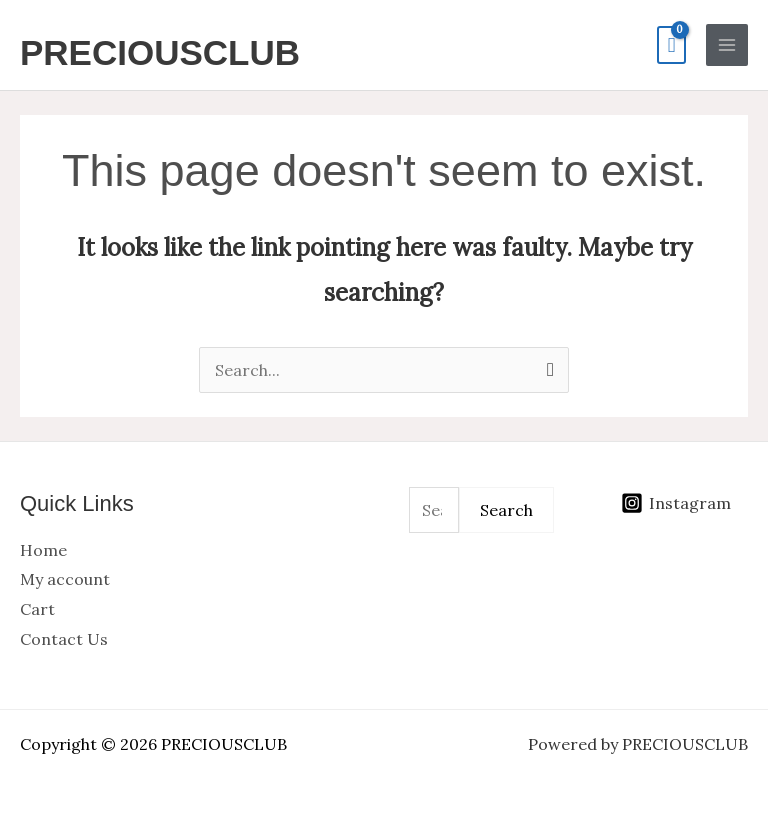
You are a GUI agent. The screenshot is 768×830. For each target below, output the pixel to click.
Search (506, 510)
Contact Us (64, 639)
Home (43, 550)
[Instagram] (675, 503)
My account (65, 579)
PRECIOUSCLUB (160, 52)
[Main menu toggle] (727, 45)
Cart (37, 609)
